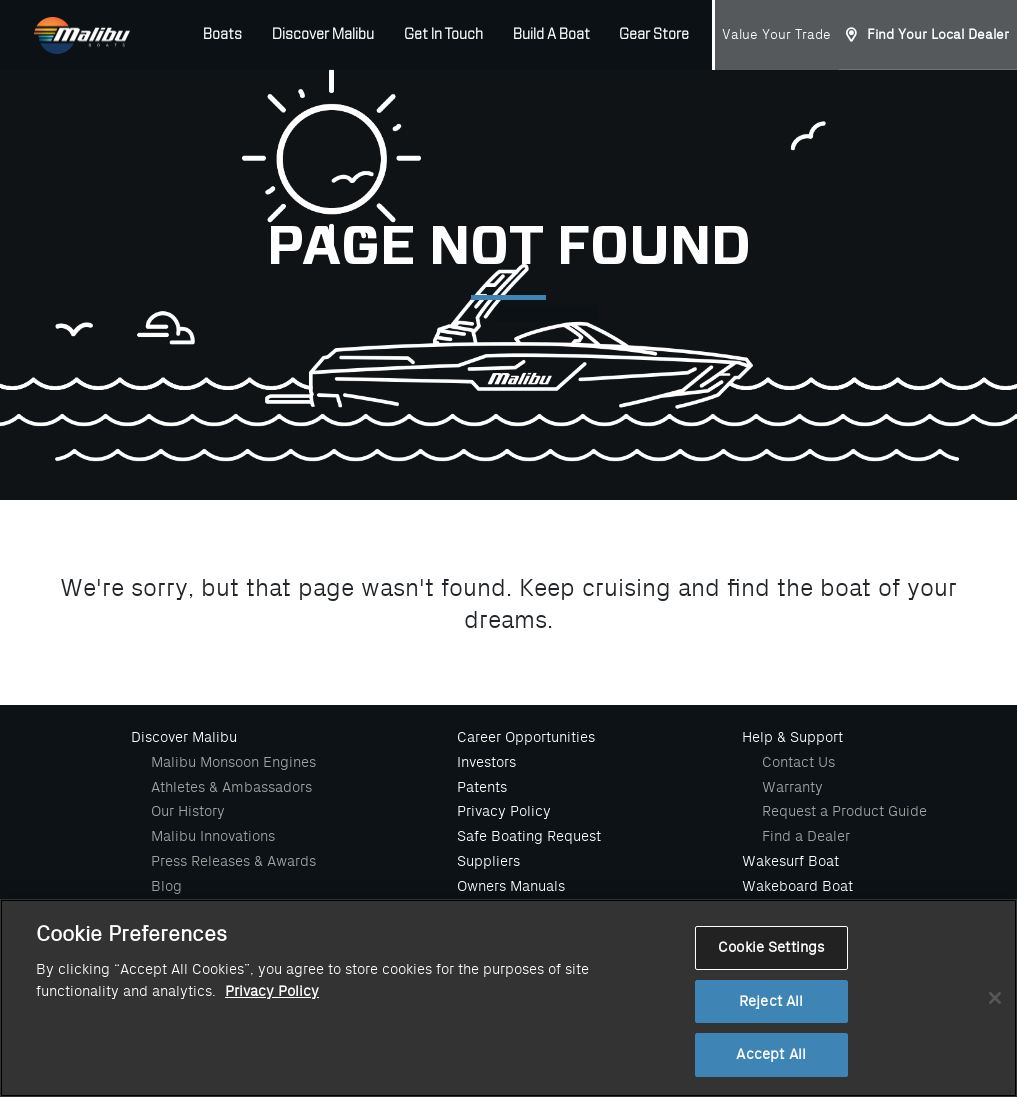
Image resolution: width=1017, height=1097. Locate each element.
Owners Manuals (511, 886)
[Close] (995, 1046)
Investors (486, 762)
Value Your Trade (776, 34)
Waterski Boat (788, 910)
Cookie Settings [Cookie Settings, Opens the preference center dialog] (771, 996)
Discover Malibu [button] (323, 35)
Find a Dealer (806, 836)
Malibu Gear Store (516, 910)
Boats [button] (222, 35)
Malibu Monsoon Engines (233, 762)
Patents (482, 787)
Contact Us (798, 762)
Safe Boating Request (529, 836)
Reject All (771, 1049)
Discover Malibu (184, 737)
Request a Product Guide (844, 811)
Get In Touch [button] (443, 35)
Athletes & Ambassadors (231, 787)
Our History (188, 811)
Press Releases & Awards (233, 861)
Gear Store (654, 35)
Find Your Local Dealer (938, 34)
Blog (166, 886)
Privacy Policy (504, 811)
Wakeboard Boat (797, 886)
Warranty (792, 787)
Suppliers (488, 861)
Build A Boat (551, 35)
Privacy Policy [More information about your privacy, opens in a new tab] (272, 1040)
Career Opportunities (526, 737)
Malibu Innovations (213, 836)
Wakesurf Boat (790, 861)
